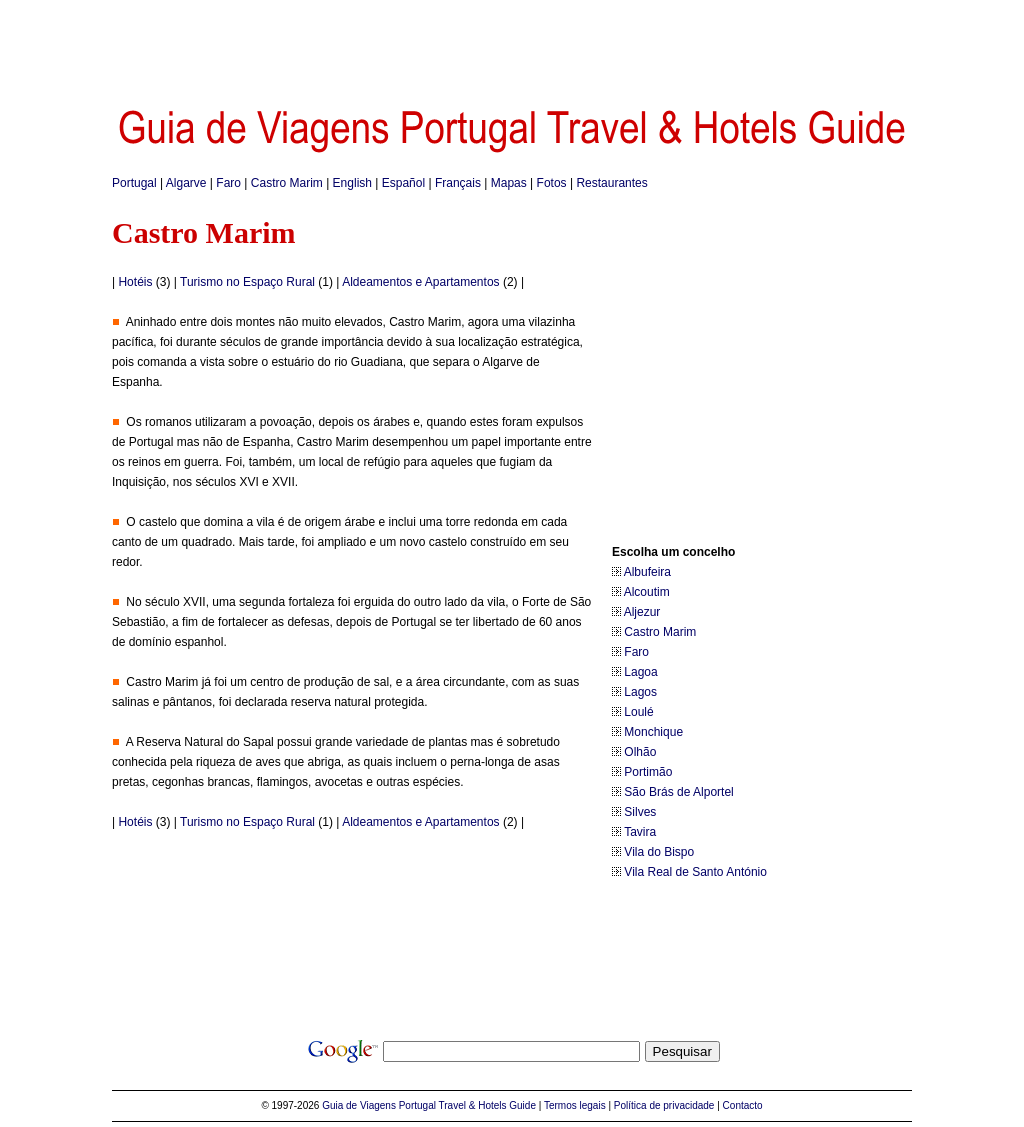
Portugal (134, 183)
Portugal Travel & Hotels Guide (467, 1105)
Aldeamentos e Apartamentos (420, 282)
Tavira (640, 832)
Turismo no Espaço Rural (247, 282)
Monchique (653, 732)
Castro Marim (287, 183)
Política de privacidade (664, 1105)
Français (458, 183)
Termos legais (575, 1105)
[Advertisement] (512, 45)
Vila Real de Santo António (695, 872)
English (352, 183)
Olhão (640, 752)
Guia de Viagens (359, 1105)
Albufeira (647, 572)
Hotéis (135, 282)
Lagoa (640, 672)
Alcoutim (647, 592)
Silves (640, 812)
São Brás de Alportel (678, 792)
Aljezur (642, 612)
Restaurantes (611, 183)
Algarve (186, 183)
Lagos (640, 692)
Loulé (638, 712)
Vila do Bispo (659, 852)
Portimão (648, 772)
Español (403, 183)
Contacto (743, 1105)
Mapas (509, 183)
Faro (228, 183)
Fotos (552, 183)
